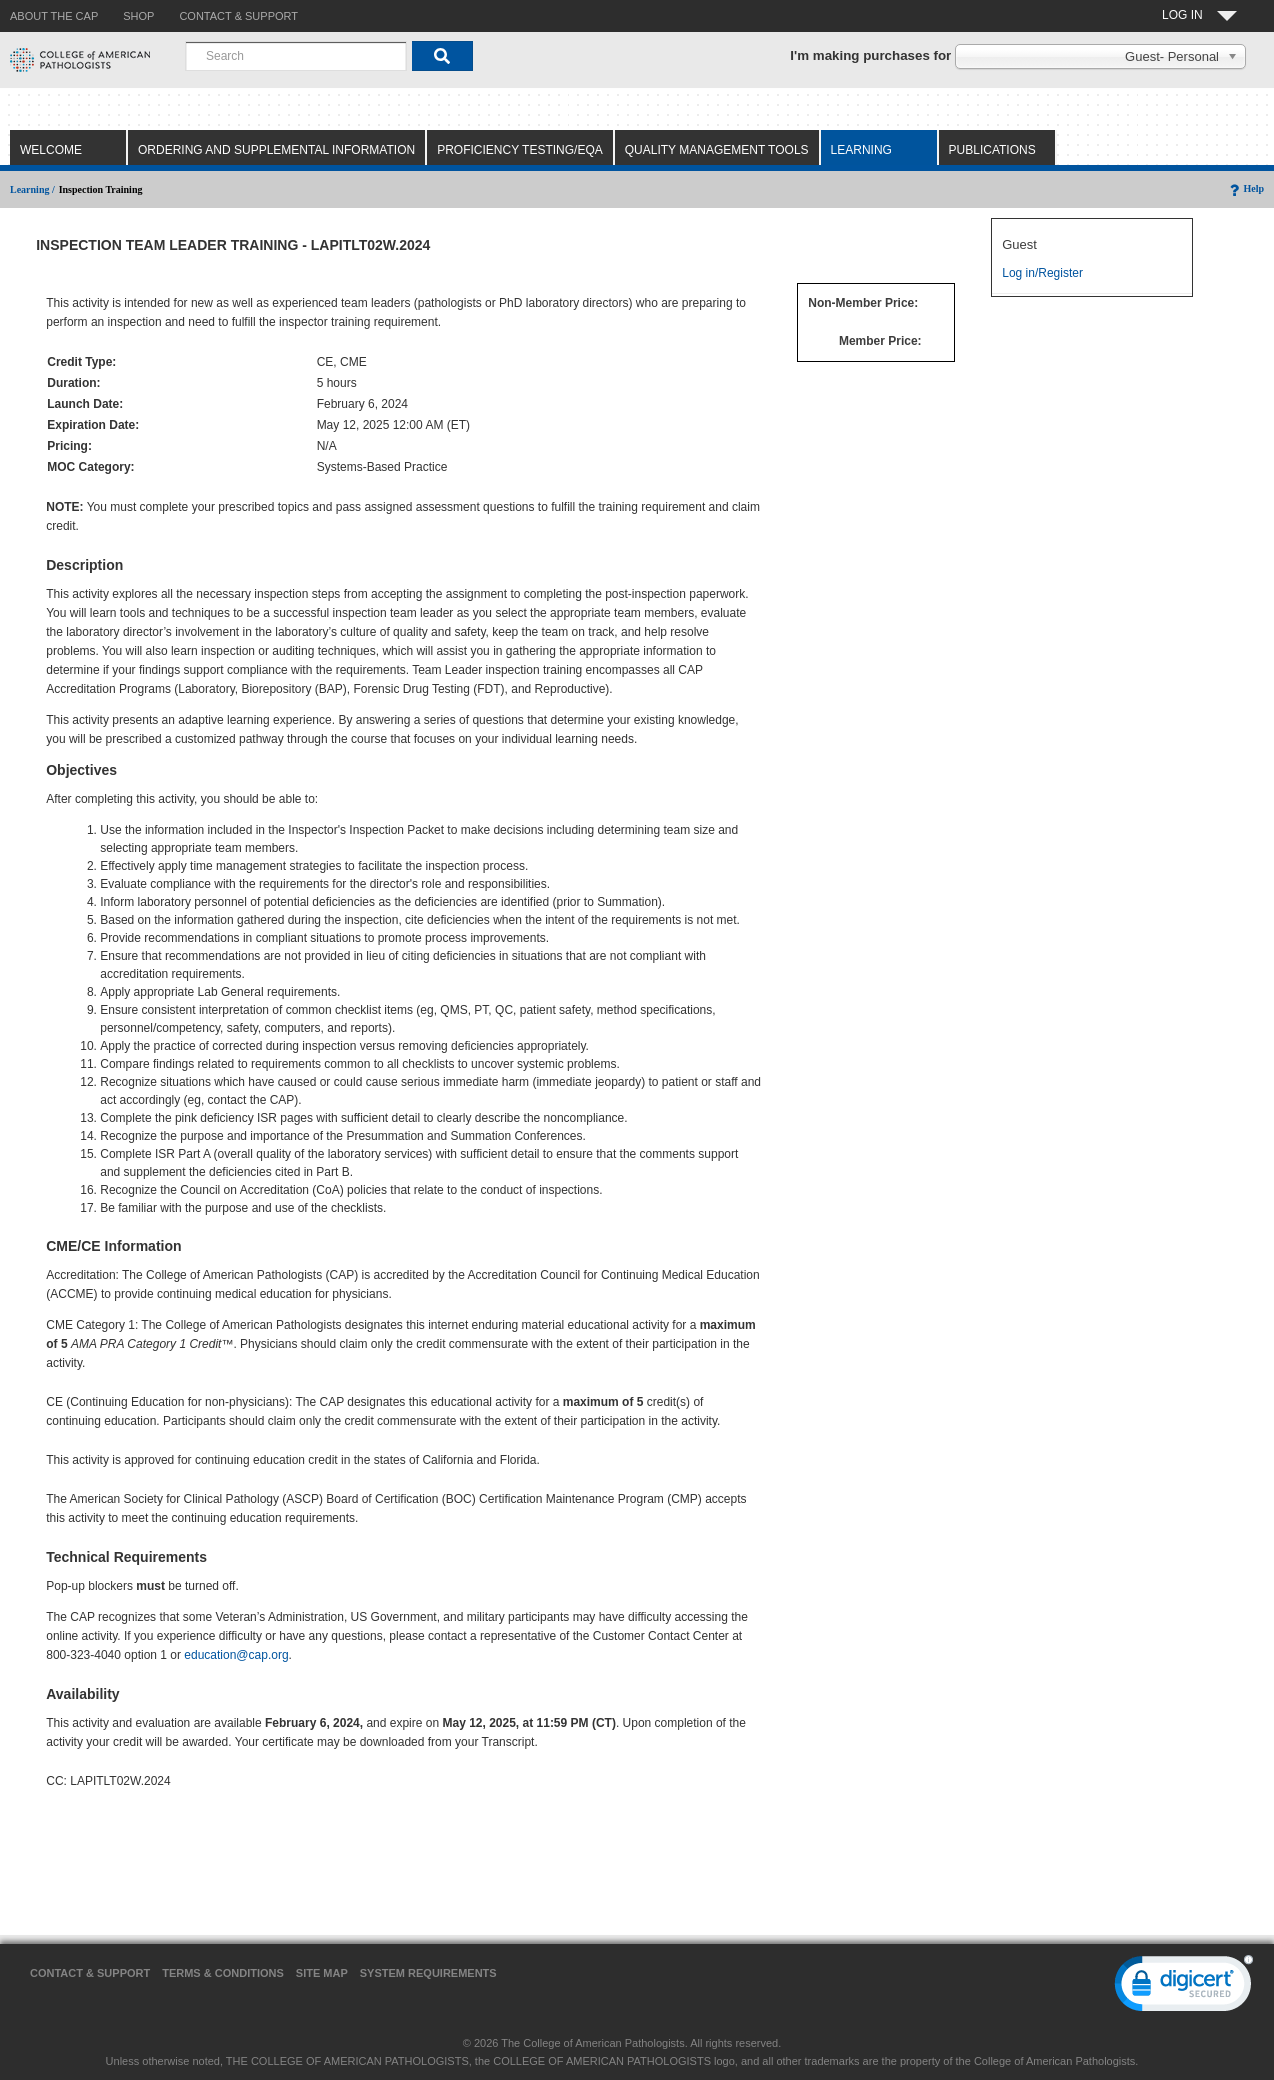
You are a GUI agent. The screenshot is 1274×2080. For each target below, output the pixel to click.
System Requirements (428, 1973)
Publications (992, 150)
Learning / (32, 189)
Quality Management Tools (717, 150)
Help (1245, 188)
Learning (861, 150)
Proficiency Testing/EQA (520, 150)
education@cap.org (236, 1655)
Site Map (322, 1973)
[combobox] (296, 56)
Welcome (51, 150)
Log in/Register (1042, 273)
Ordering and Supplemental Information (276, 150)
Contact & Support (90, 1973)
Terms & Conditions (223, 1973)
